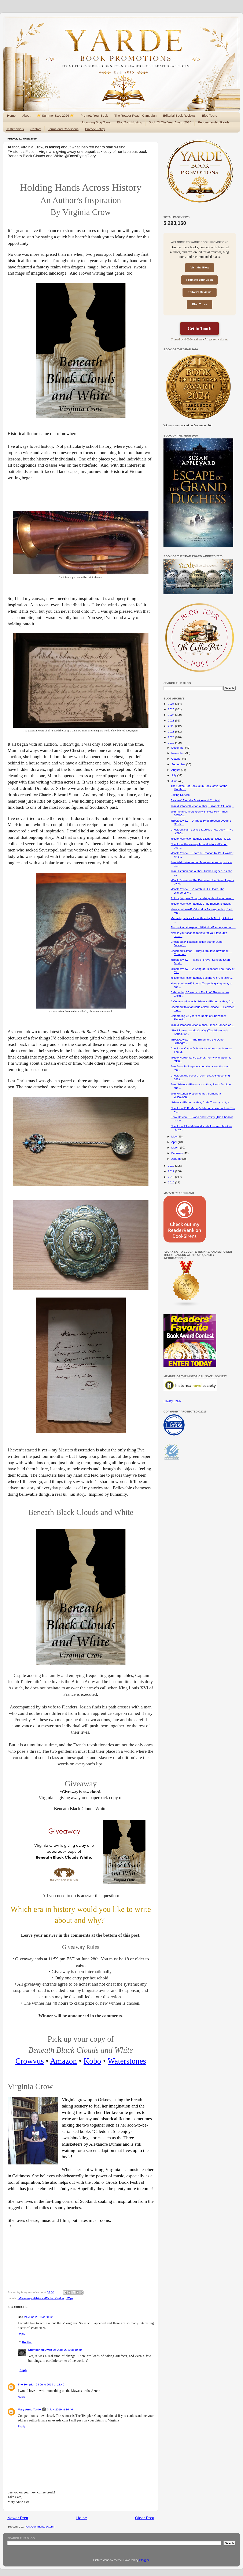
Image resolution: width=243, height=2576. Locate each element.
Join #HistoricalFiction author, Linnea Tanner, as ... (202, 1025)
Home (11, 115)
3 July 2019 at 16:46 (60, 2409)
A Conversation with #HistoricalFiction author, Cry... (203, 1001)
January (176, 1158)
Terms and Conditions (63, 129)
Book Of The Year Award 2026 (170, 122)
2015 (171, 1182)
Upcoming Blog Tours (96, 122)
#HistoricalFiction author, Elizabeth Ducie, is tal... (201, 838)
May (174, 1136)
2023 (171, 720)
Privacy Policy (95, 129)
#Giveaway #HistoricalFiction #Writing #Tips (45, 2298)
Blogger (144, 2560)
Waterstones (127, 2061)
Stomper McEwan (40, 2349)
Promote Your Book (94, 115)
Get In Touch (199, 328)
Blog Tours (209, 115)
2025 (171, 709)
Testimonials (15, 129)
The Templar (26, 2384)
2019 (171, 742)
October (176, 758)
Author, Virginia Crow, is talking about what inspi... (202, 898)
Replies (27, 2342)
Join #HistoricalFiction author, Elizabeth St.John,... (202, 806)
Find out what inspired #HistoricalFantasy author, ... (203, 927)
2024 (171, 714)
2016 (171, 1177)
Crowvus (29, 2061)
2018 (171, 1165)
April (174, 1142)
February (177, 1153)
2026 (171, 703)
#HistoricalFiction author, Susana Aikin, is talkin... (202, 977)
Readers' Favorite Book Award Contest (195, 800)
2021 (171, 731)
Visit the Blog (199, 267)
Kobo (92, 2061)
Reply (21, 2334)
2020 (171, 737)
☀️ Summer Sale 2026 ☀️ (55, 115)
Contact (35, 129)
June (174, 781)
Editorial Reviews (199, 292)
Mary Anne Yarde (29, 2409)
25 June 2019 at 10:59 (67, 2349)
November (178, 753)
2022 (171, 726)
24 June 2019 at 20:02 (38, 2317)
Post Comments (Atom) (40, 2526)
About (26, 115)
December (178, 747)
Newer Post (17, 2518)
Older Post (144, 2518)
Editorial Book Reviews (179, 115)
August (176, 769)
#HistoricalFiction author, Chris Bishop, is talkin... (201, 903)
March (175, 1147)
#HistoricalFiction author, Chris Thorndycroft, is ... (202, 1102)
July (174, 775)
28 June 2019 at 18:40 (50, 2384)
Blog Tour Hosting (129, 122)
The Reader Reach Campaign (135, 115)
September (178, 764)
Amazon (63, 2061)
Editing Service (180, 794)
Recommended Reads (213, 122)
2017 (171, 1171)
